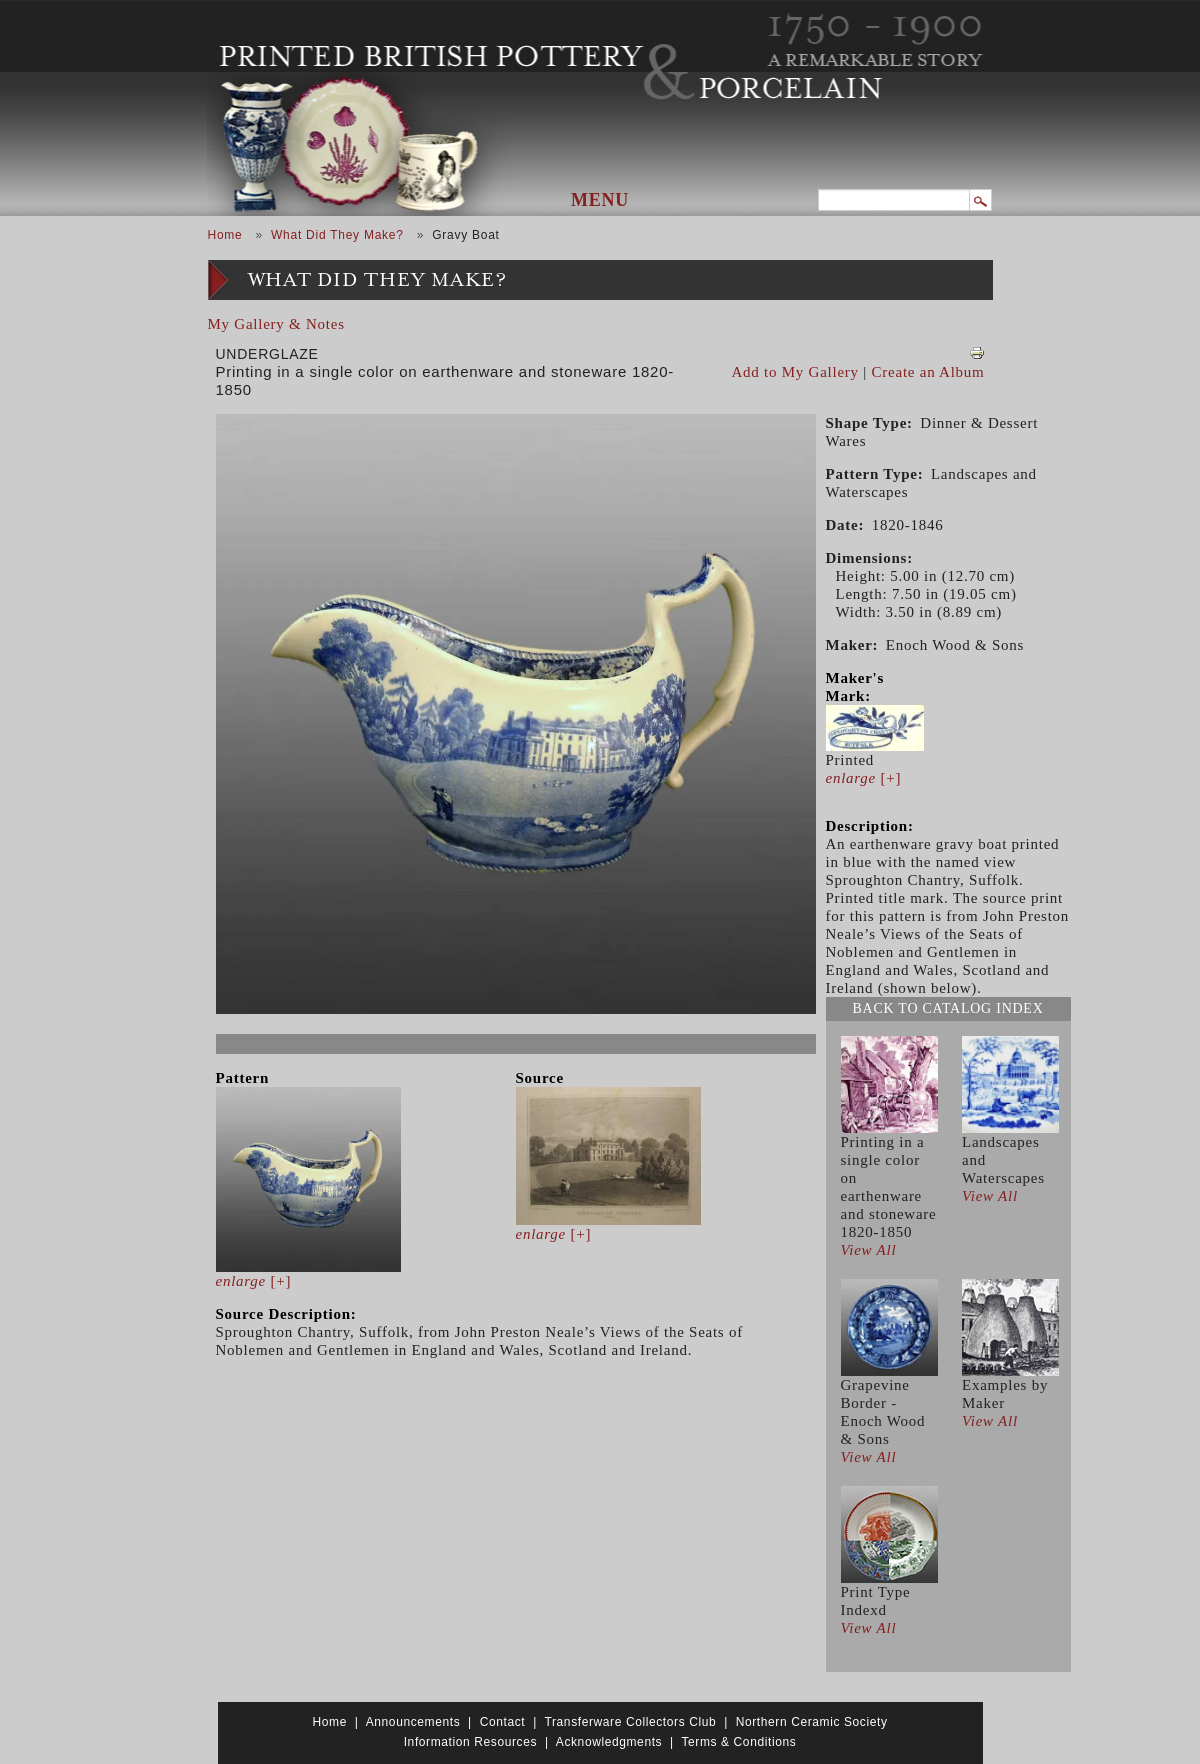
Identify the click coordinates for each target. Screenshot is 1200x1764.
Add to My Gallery (795, 372)
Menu (600, 200)
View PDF (977, 353)
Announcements (413, 1722)
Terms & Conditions (738, 1742)
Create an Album (928, 372)
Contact (503, 1722)
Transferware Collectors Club (631, 1722)
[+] (254, 1281)
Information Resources (470, 1742)
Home (225, 235)
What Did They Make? (337, 235)
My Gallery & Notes (276, 324)
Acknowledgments (609, 1742)
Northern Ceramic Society (812, 1722)
